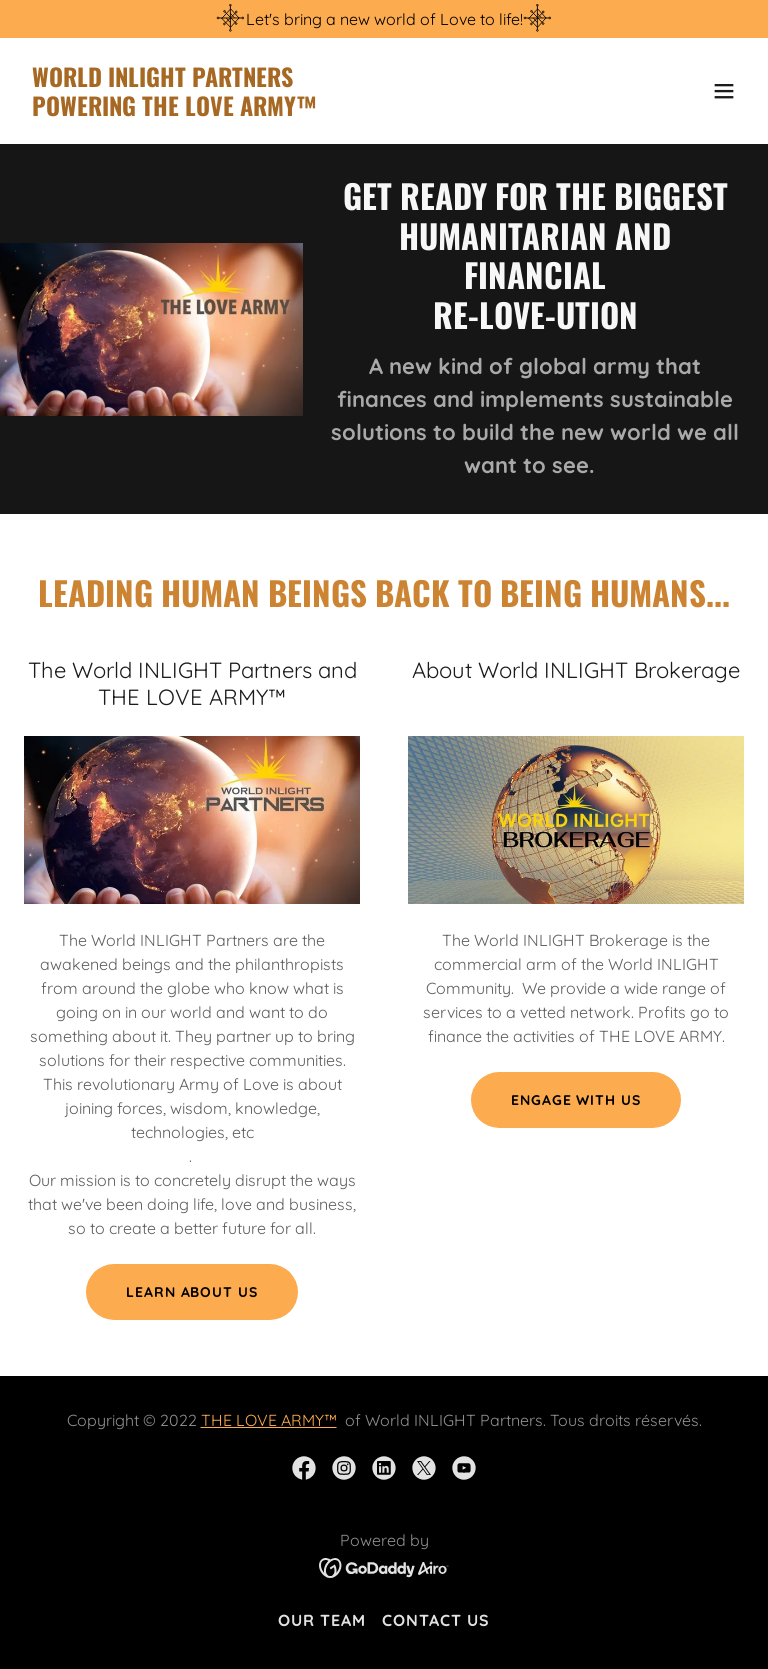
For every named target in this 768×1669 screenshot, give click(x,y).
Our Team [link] (322, 1620)
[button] (724, 91)
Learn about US (191, 1292)
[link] (174, 110)
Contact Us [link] (436, 1620)
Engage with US (575, 1100)
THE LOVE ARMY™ (269, 1420)
